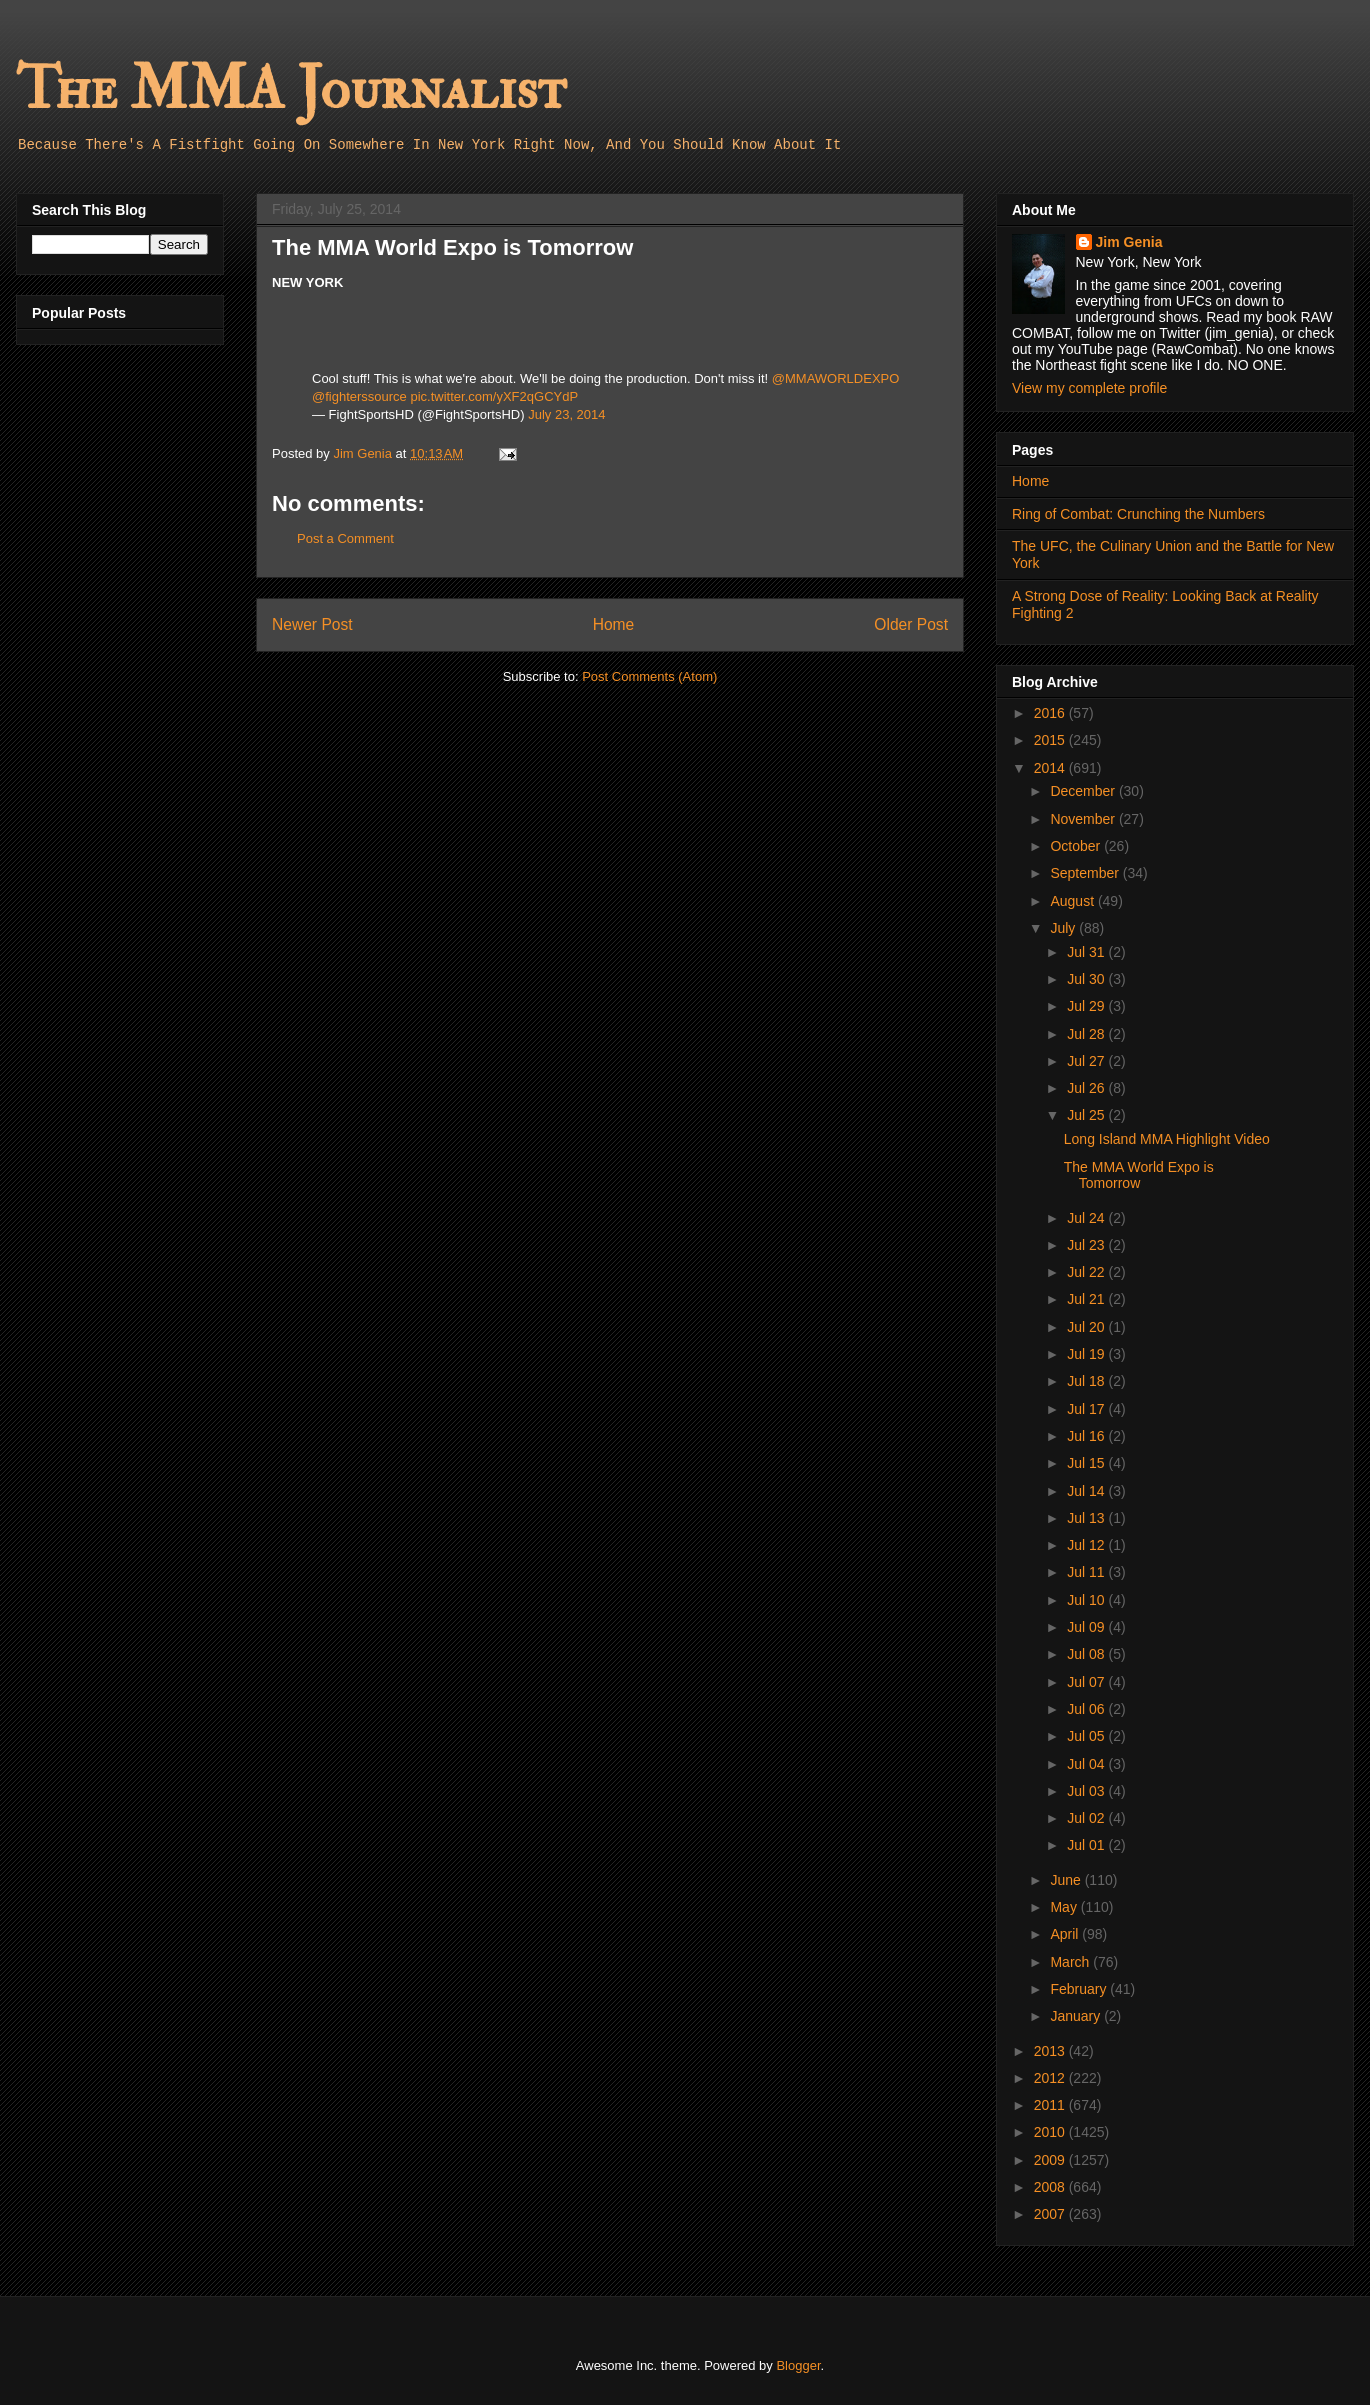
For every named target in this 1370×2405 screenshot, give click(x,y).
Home (614, 624)
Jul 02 (1087, 1818)
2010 (1051, 2132)
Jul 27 (1087, 1061)
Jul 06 (1087, 1709)
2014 (1051, 768)
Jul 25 (1087, 1115)
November (1084, 819)
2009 (1051, 2160)
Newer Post (312, 624)
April (1066, 1934)
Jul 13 (1087, 1518)
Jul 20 (1087, 1327)
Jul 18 (1087, 1381)
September (1086, 873)
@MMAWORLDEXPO (836, 378)
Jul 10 (1087, 1600)
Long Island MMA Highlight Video (1167, 1139)
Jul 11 (1087, 1572)
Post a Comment (345, 538)
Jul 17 (1087, 1409)
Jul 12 (1087, 1545)
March (1071, 1962)
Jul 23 (1087, 1245)
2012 (1051, 2078)
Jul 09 (1087, 1627)
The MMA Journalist (291, 89)
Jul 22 (1087, 1272)
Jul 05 (1087, 1736)
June (1067, 1880)
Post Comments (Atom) (649, 676)
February (1080, 1989)
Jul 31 (1087, 952)
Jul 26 (1087, 1088)
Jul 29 (1087, 1006)
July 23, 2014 (566, 414)
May (1065, 1907)
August (1073, 901)
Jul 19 (1087, 1354)
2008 (1051, 2187)
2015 (1051, 740)
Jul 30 (1087, 979)
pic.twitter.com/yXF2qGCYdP (494, 396)
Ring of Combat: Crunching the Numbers (1138, 514)
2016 (1051, 713)
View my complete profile (1089, 388)
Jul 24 (1087, 1218)
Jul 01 (1087, 1845)
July (1064, 928)
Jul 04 (1087, 1764)
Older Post (911, 624)
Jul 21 (1087, 1299)
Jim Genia (1129, 242)
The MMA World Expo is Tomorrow (1139, 1175)
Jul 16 (1087, 1436)
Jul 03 (1087, 1791)
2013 (1051, 2051)
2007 (1051, 2214)
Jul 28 (1087, 1034)
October (1077, 846)
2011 (1051, 2105)
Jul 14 (1087, 1491)
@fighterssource (359, 396)
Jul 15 (1087, 1463)
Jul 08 (1087, 1654)
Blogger (798, 2365)
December (1084, 791)
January (1077, 2016)
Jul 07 (1087, 1682)
